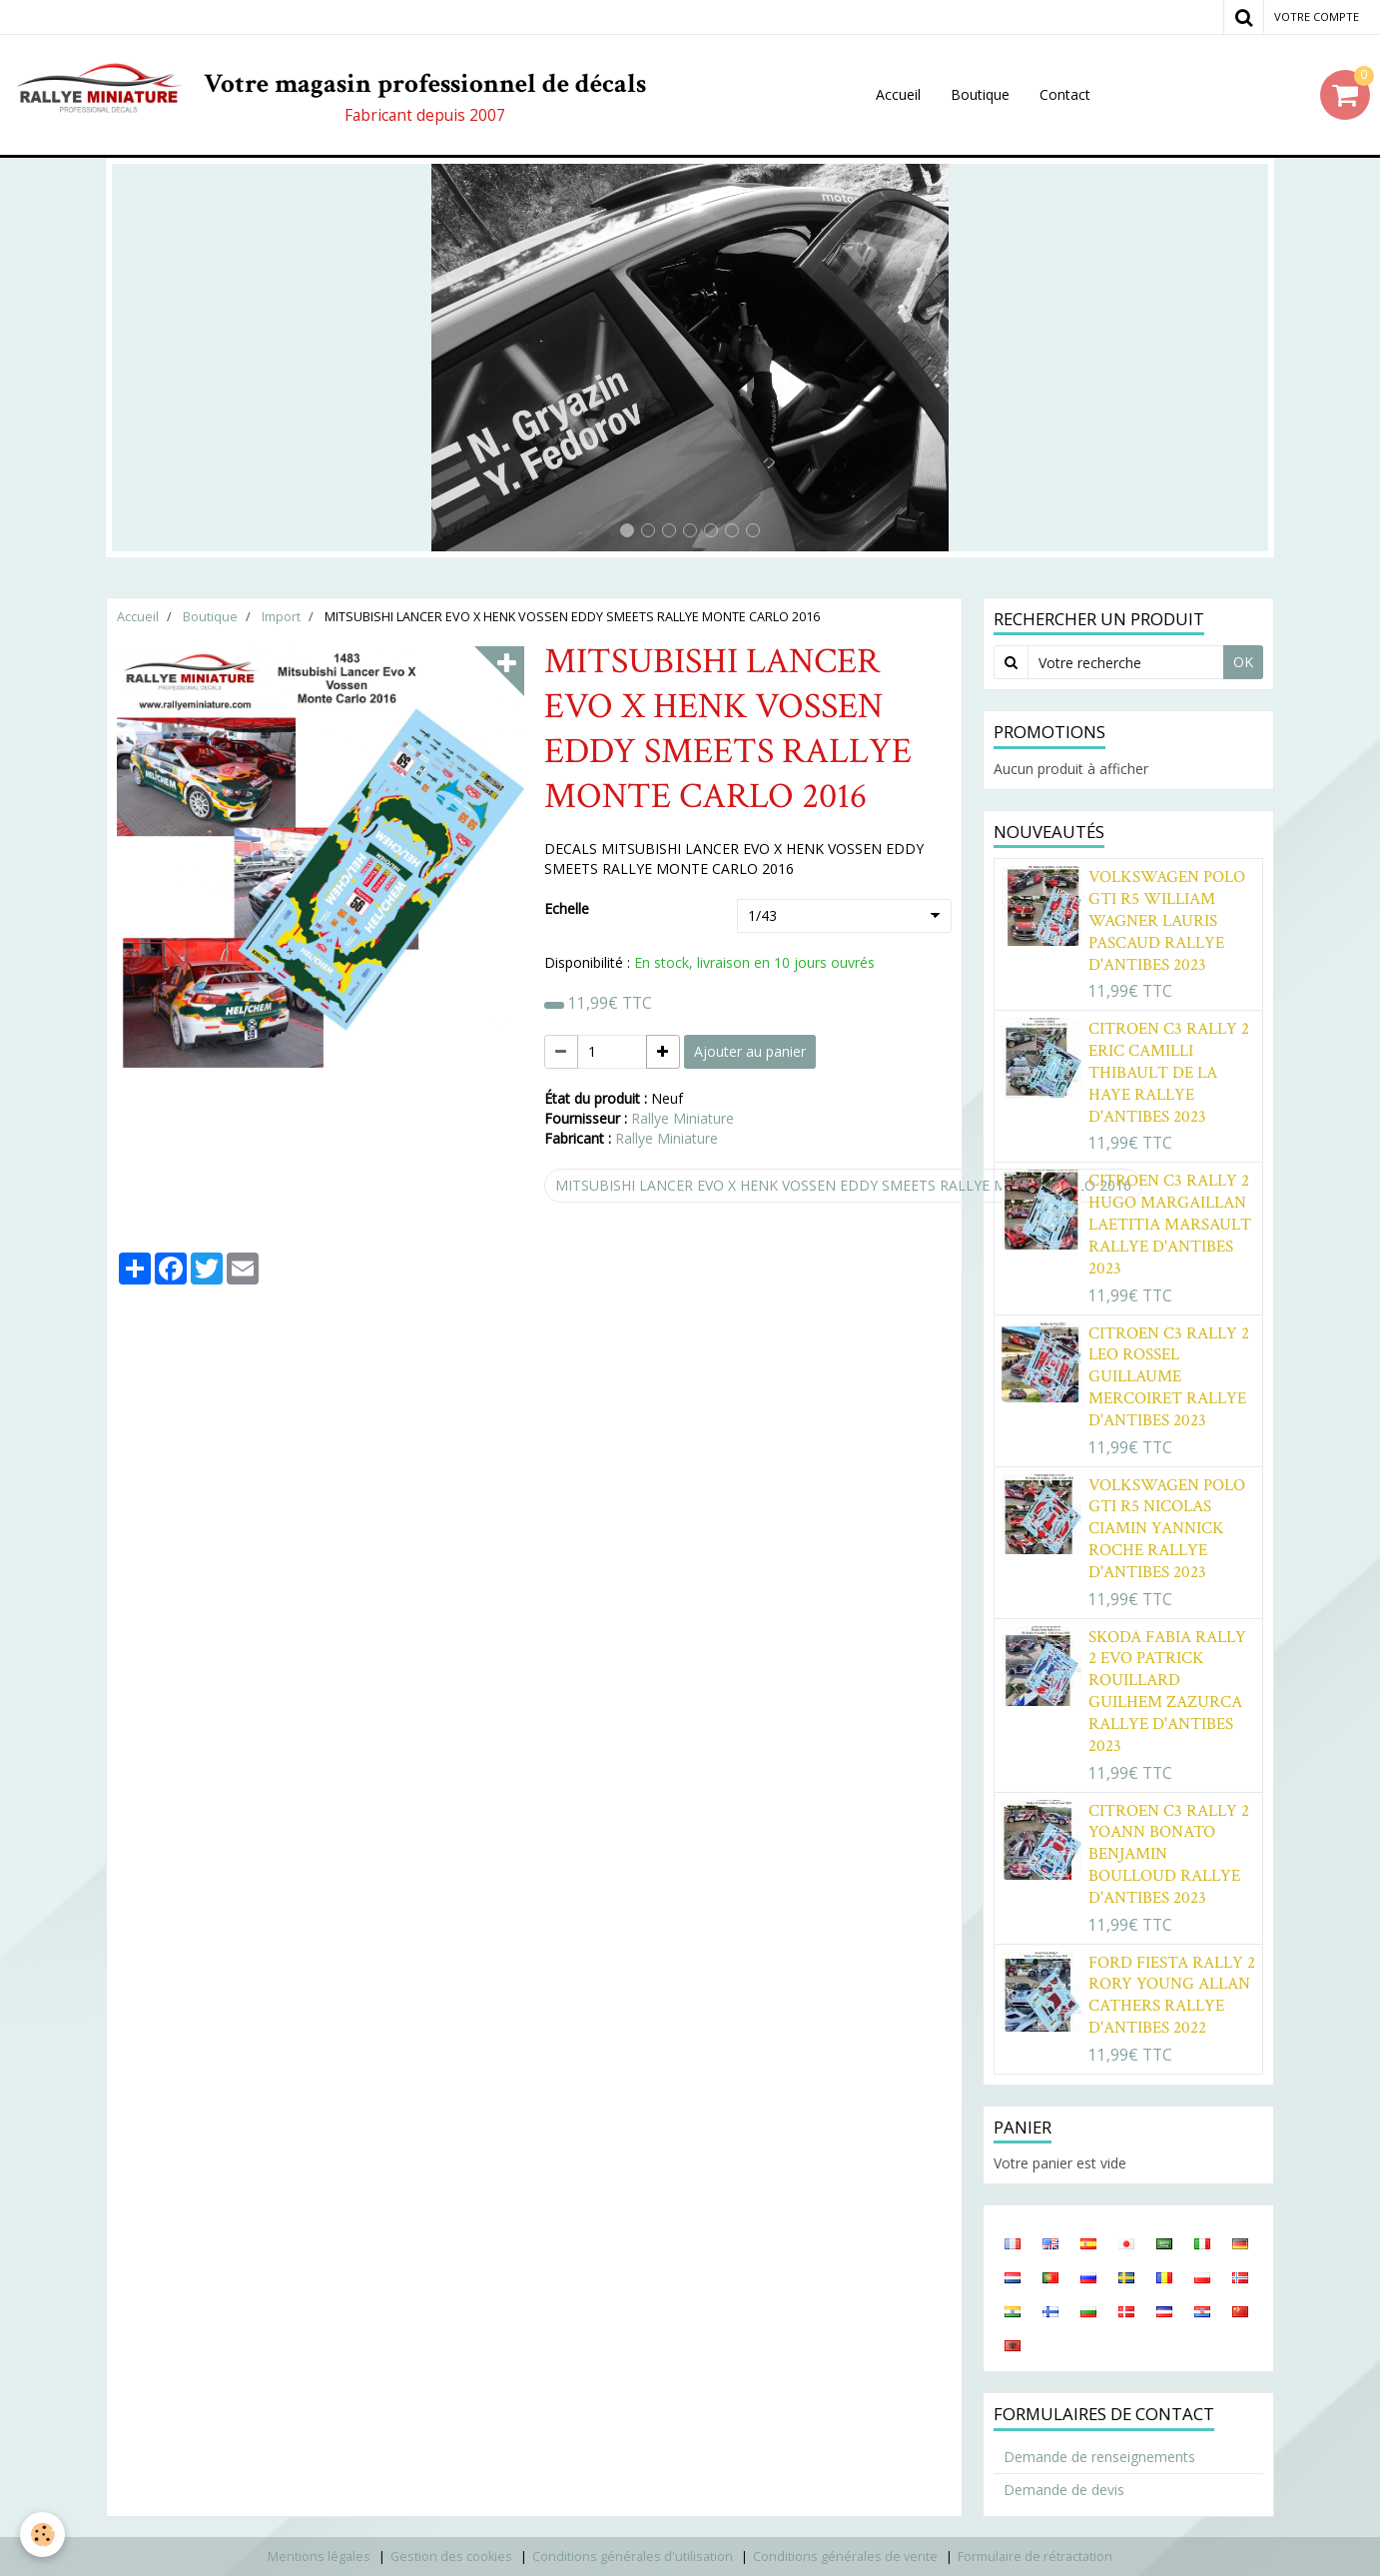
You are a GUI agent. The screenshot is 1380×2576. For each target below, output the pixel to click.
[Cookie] (42, 2534)
